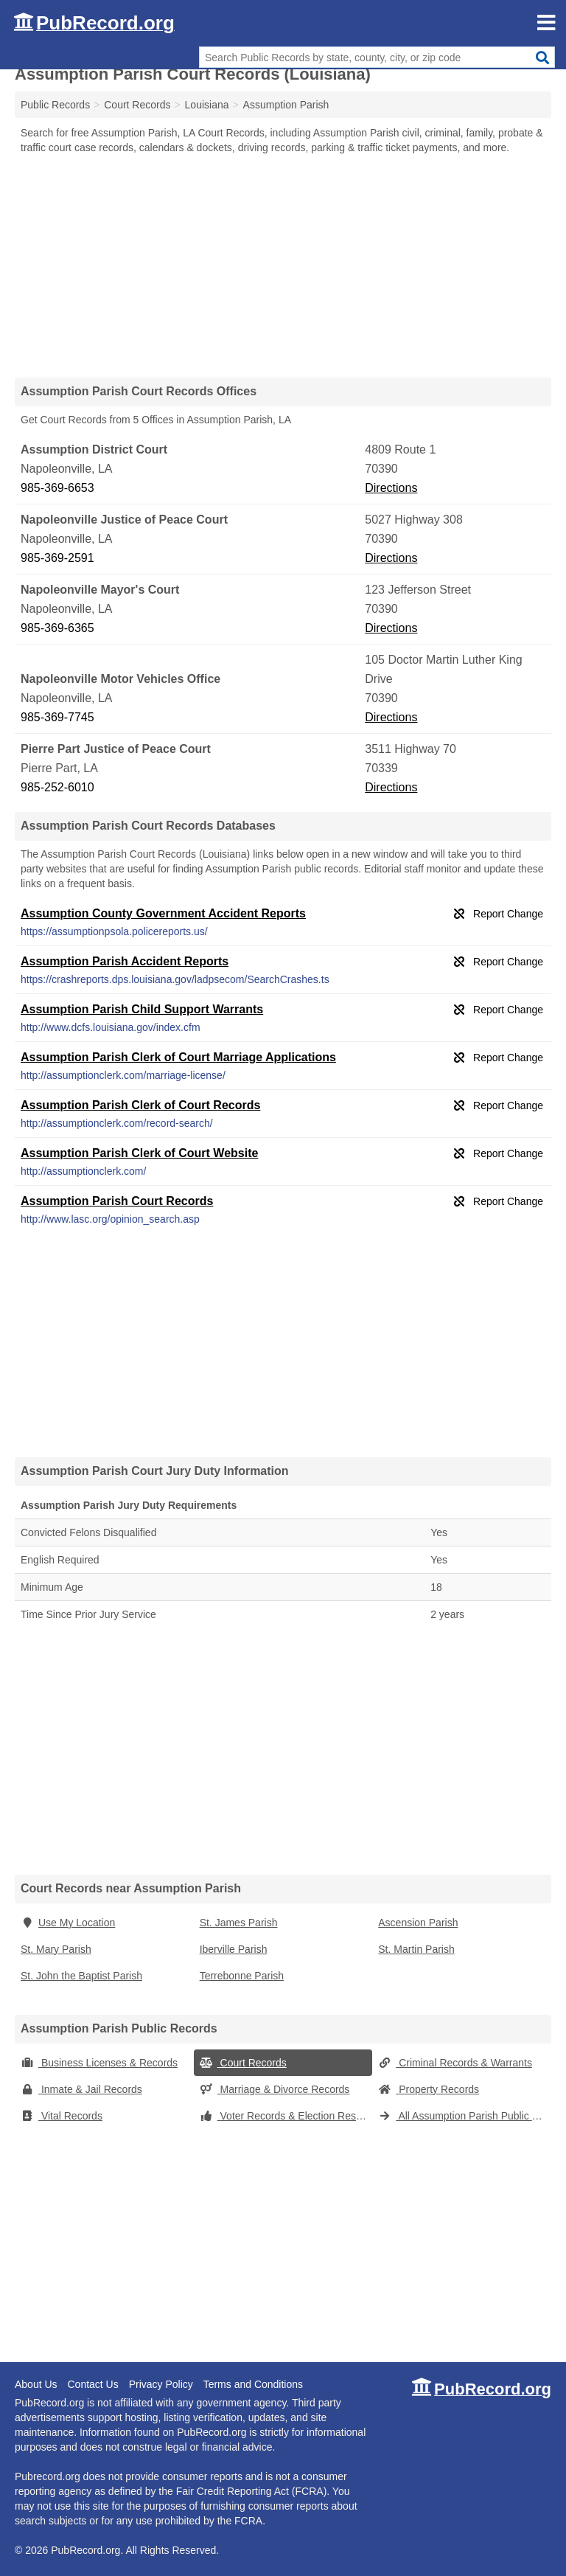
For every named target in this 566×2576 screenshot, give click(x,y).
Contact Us (92, 2384)
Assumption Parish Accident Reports (124, 961)
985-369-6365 (57, 628)
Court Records (243, 2063)
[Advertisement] (283, 265)
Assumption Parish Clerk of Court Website (139, 1153)
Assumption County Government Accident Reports (163, 913)
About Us (36, 2384)
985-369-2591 (57, 558)
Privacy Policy (161, 2384)
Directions (391, 488)
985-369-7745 (57, 717)
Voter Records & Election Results (286, 2116)
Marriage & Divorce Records (275, 2089)
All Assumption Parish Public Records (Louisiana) (464, 2116)
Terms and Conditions (253, 2384)
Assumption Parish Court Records (117, 1201)
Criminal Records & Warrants (455, 2063)
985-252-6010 (57, 787)
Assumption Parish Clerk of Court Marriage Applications (178, 1057)
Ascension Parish (418, 1922)
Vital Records (61, 2116)
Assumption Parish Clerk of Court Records (140, 1105)
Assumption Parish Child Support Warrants (142, 1009)
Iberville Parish (234, 1949)
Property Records (428, 2089)
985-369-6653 (57, 488)
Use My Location (68, 1922)
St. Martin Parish (416, 1949)
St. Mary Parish (56, 1949)
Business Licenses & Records (99, 2063)
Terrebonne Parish (242, 1976)
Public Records (55, 105)
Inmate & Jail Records (81, 2089)
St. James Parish (239, 1922)
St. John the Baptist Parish (81, 1976)
